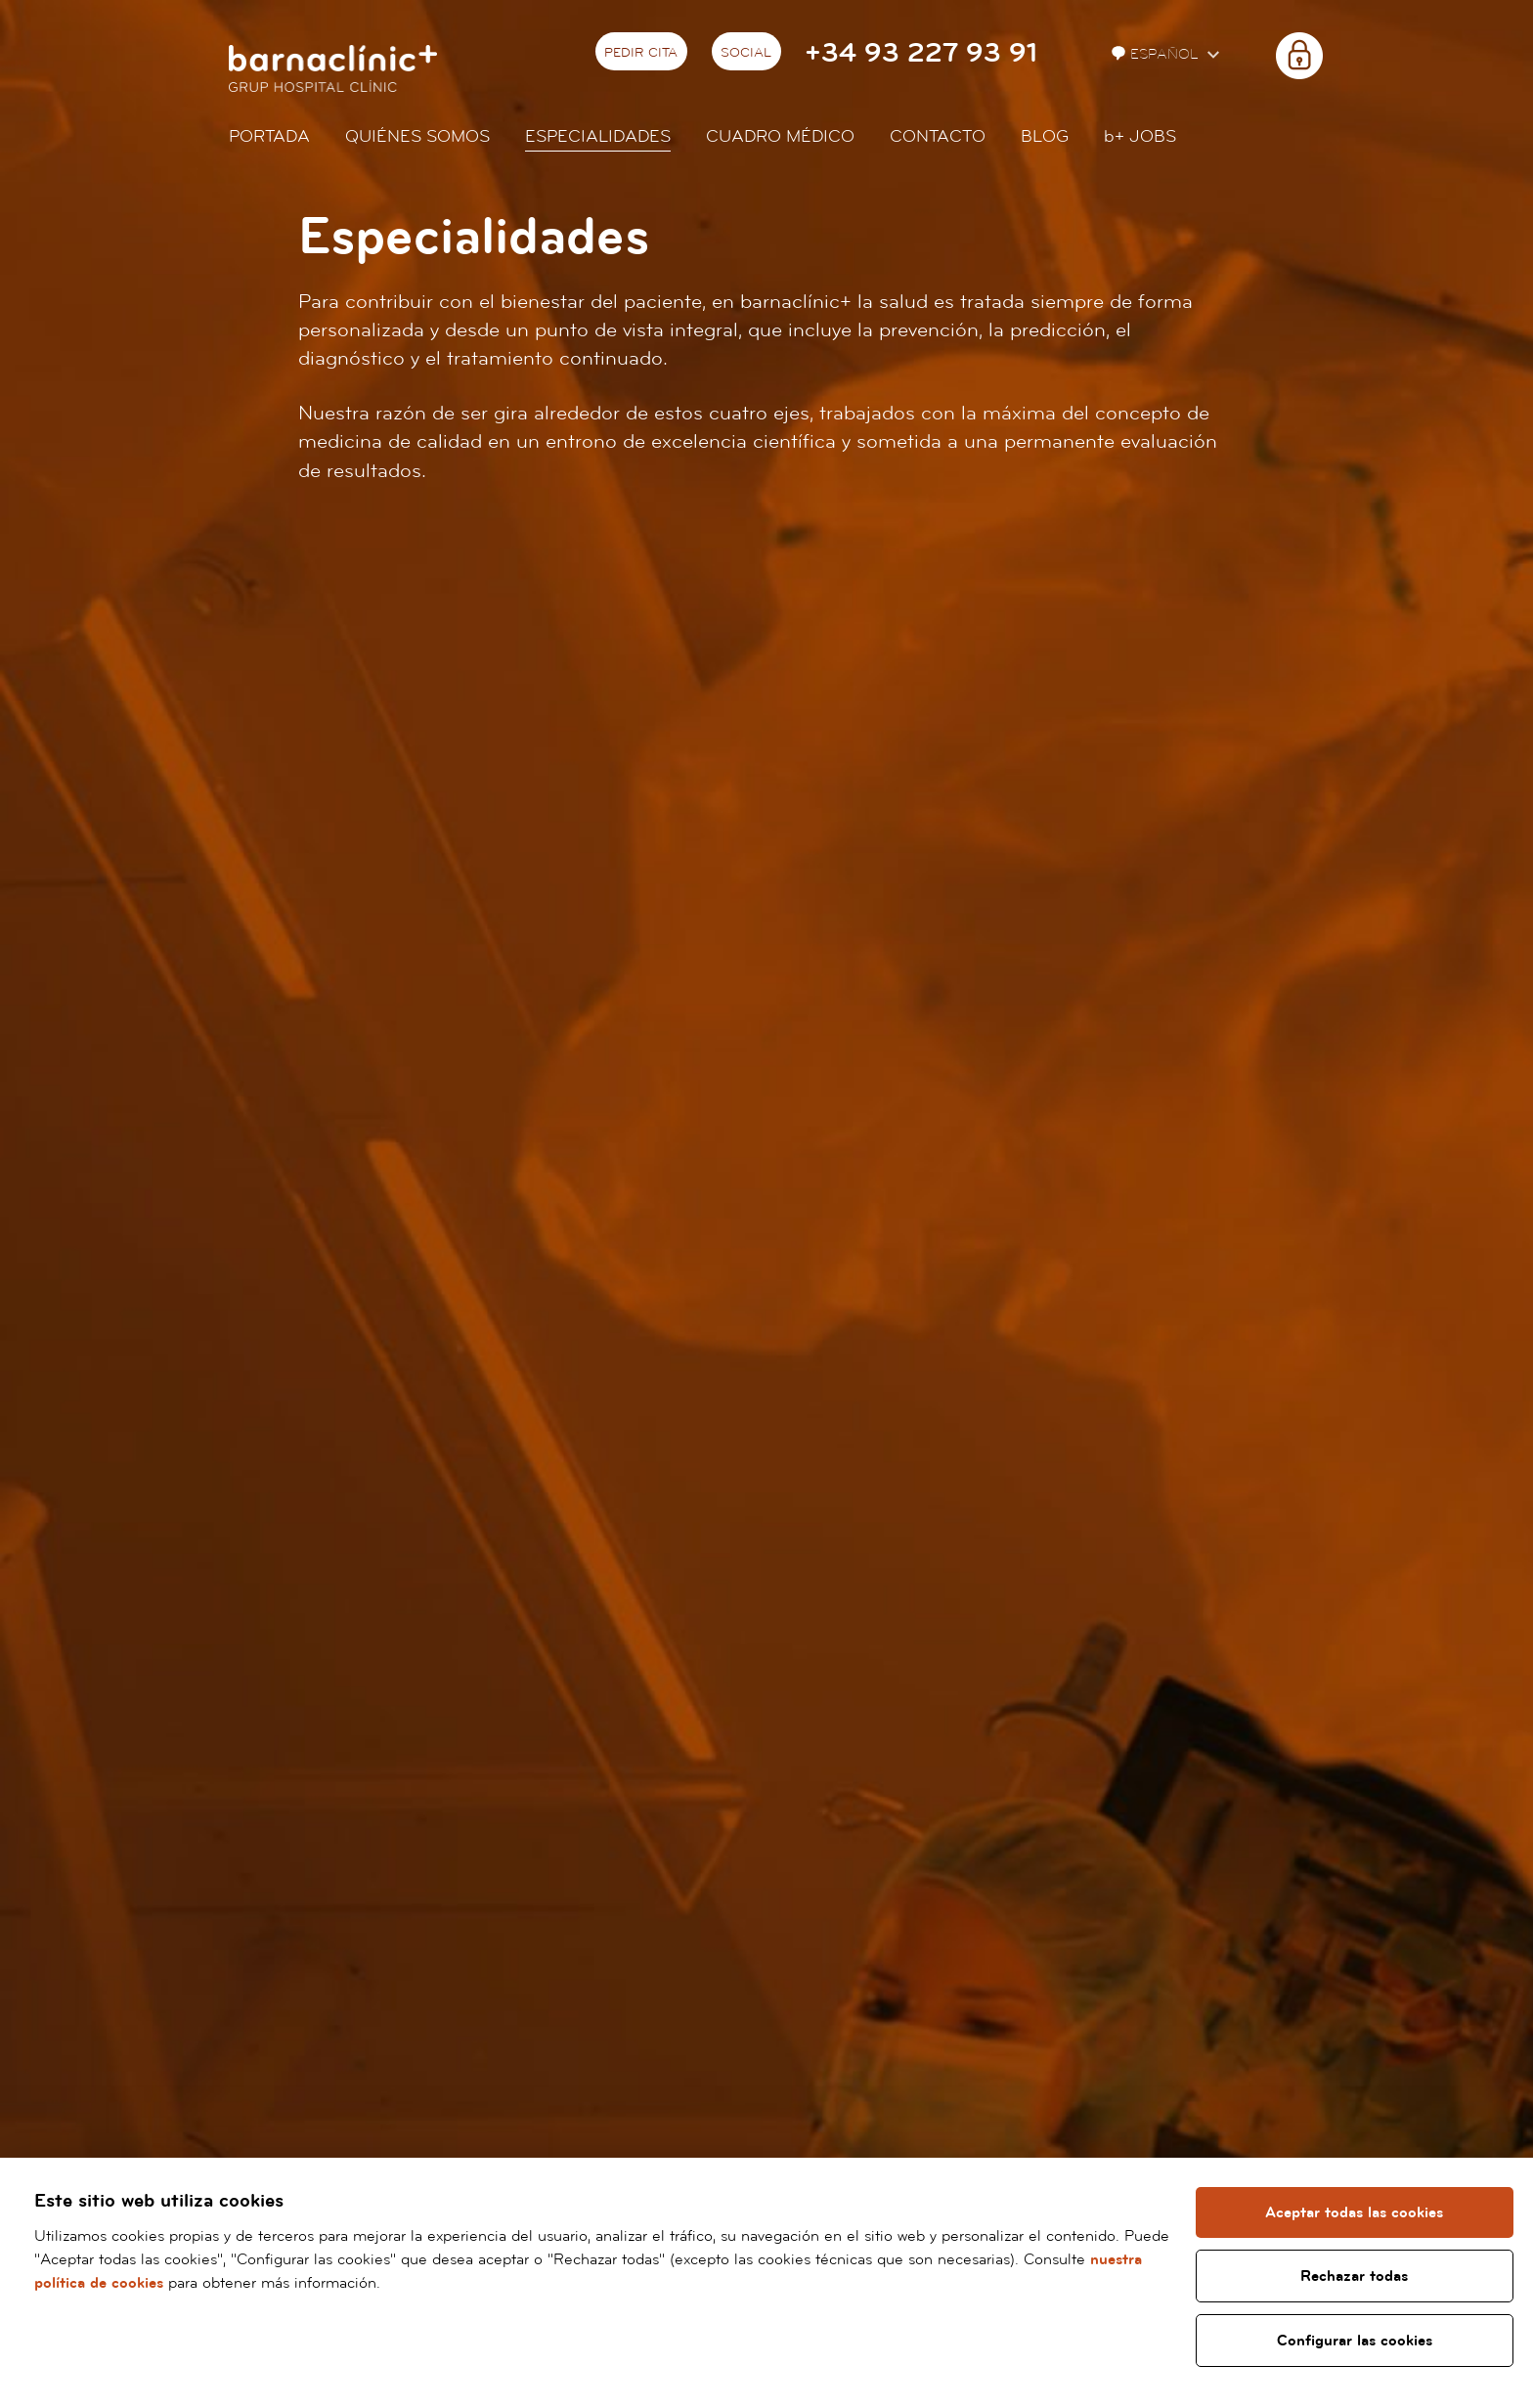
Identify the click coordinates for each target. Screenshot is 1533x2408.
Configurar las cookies (1354, 2340)
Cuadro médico (780, 136)
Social (746, 53)
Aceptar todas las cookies (1354, 2212)
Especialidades (598, 136)
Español (1157, 54)
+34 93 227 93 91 (921, 53)
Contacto (938, 136)
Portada (269, 136)
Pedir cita (641, 53)
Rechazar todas (1354, 2276)
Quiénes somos (417, 136)
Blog (1045, 136)
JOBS (1140, 136)
